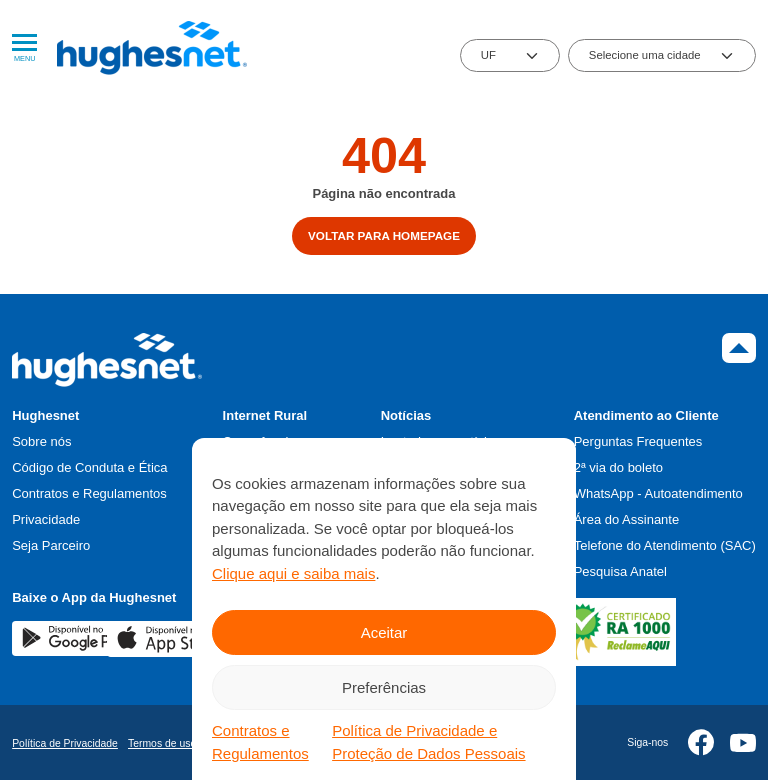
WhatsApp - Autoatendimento (658, 493)
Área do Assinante (627, 519)
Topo (739, 348)
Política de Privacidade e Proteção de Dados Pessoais (428, 742)
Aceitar (384, 632)
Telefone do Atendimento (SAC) (665, 545)
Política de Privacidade (65, 743)
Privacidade (46, 519)
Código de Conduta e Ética (89, 467)
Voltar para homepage (384, 235)
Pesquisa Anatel (620, 571)
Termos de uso (162, 743)
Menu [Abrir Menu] (24, 48)
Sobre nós (41, 441)
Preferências (384, 687)
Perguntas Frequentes (638, 441)
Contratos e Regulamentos (260, 742)
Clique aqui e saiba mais (293, 573)
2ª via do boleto (618, 467)
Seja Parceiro (51, 545)
